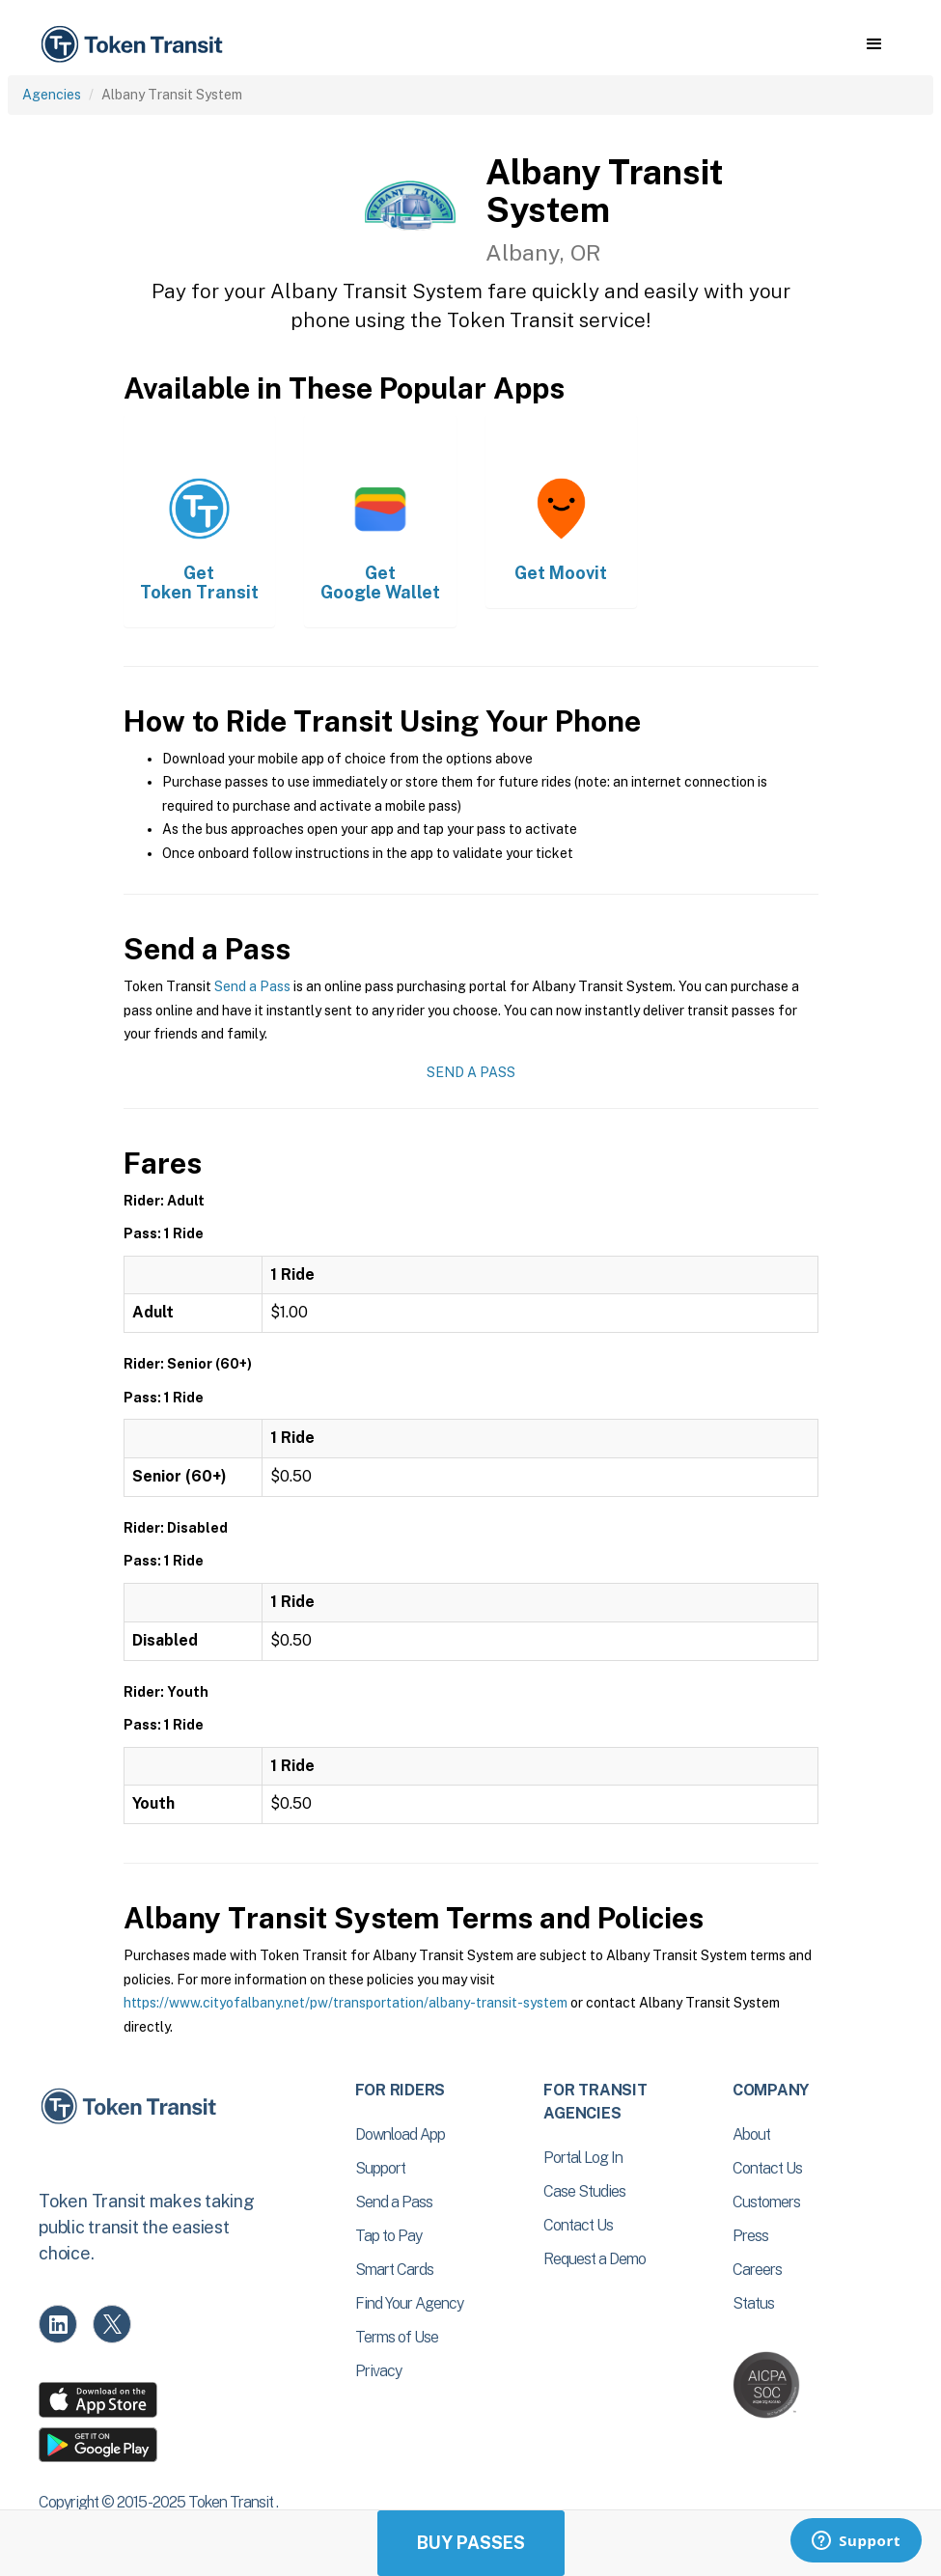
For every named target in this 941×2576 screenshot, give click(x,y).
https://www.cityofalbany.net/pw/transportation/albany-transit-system (345, 2002)
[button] (873, 44)
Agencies (51, 94)
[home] (135, 44)
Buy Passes (471, 2543)
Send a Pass (252, 986)
